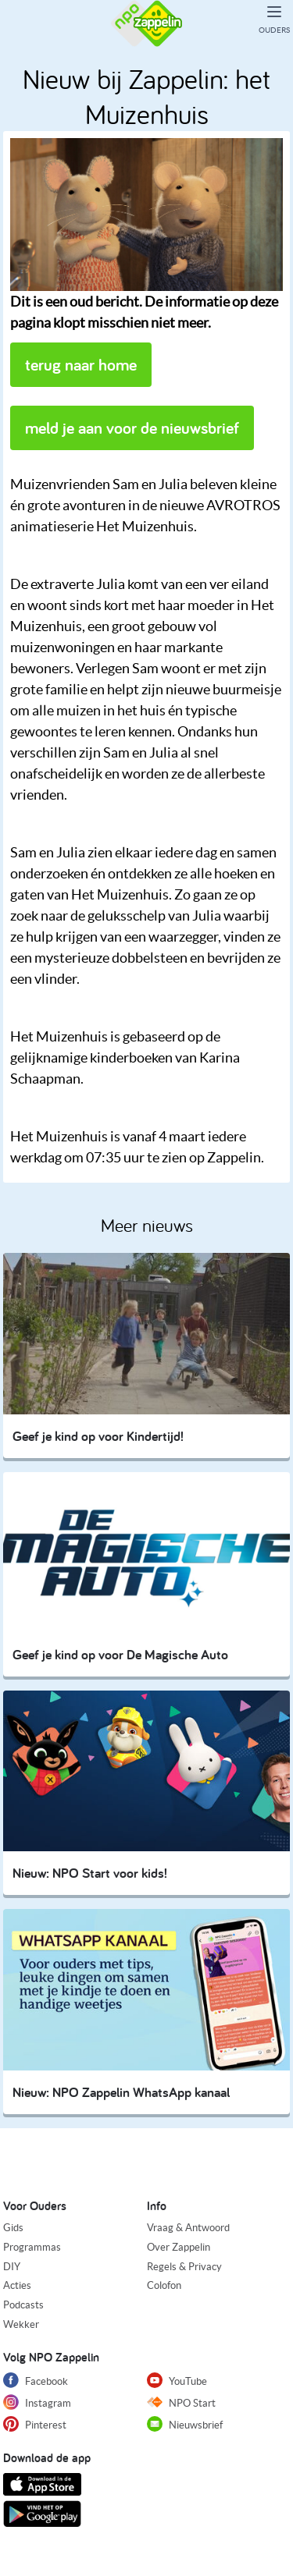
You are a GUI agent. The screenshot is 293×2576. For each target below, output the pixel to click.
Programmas (32, 2247)
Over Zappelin (178, 2247)
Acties (17, 2285)
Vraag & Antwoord (188, 2228)
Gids (13, 2228)
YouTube (177, 2380)
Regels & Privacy (184, 2267)
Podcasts (23, 2305)
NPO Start (181, 2402)
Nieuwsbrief (185, 2424)
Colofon (164, 2285)
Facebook (35, 2380)
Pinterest (34, 2424)
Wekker (21, 2324)
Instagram (37, 2402)
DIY (11, 2267)
